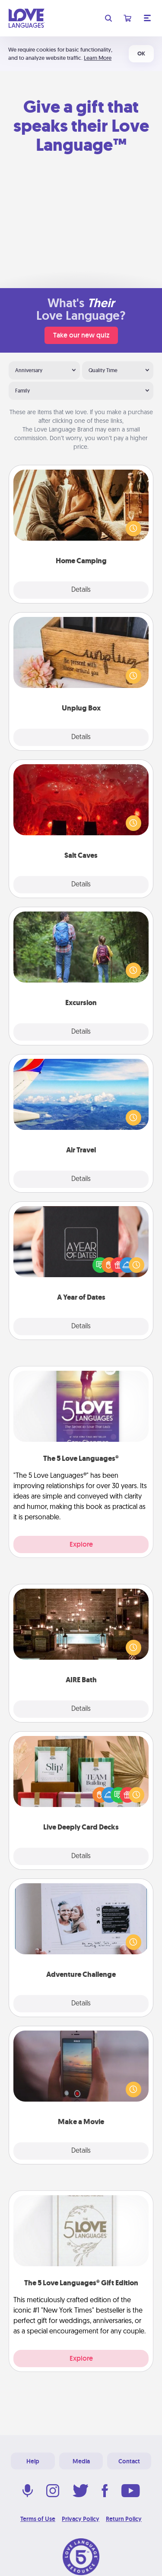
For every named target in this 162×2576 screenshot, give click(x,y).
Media (81, 2461)
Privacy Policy (80, 2519)
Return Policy (124, 2519)
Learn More (97, 58)
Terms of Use (37, 2519)
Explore (81, 1544)
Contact (129, 2461)
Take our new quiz (81, 335)
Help (32, 2461)
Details (81, 590)
